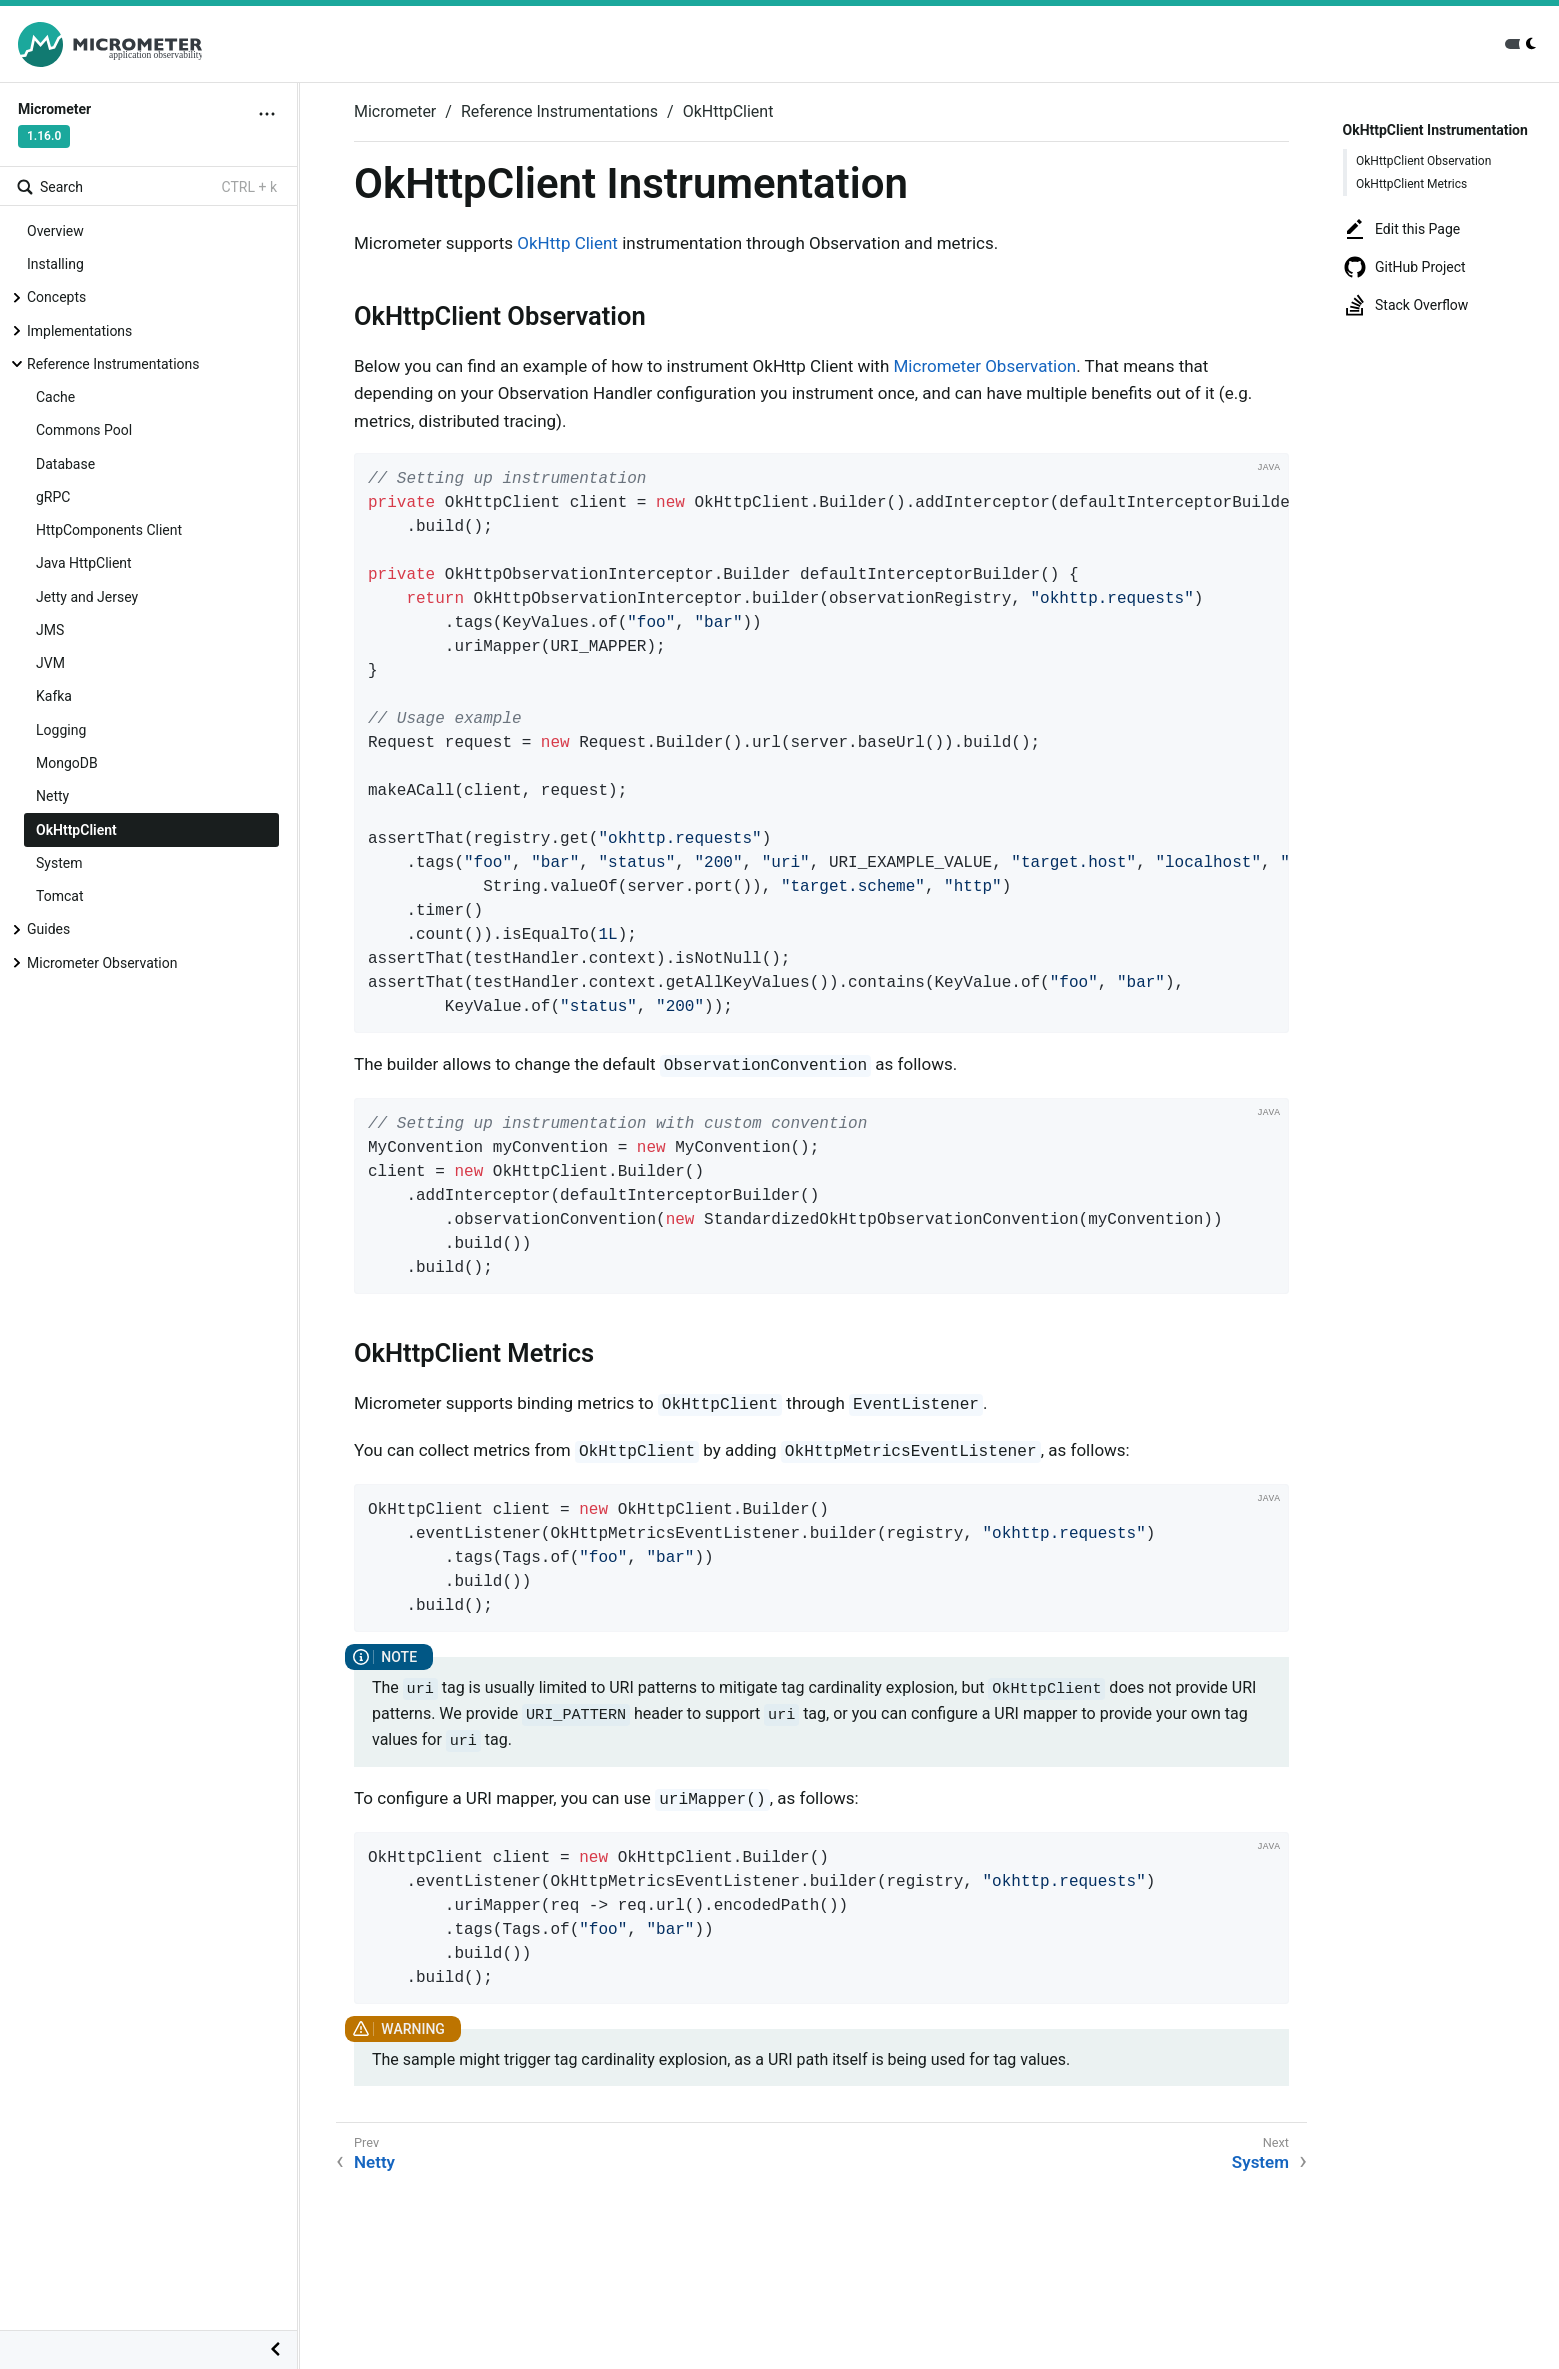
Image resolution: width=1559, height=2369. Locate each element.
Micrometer (395, 111)
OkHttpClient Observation (1423, 161)
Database (65, 464)
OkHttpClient (76, 830)
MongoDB (67, 763)
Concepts (56, 297)
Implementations (79, 331)
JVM (50, 663)
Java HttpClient (84, 563)
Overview (55, 231)
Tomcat (59, 896)
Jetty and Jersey (87, 597)
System (59, 863)
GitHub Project (1404, 267)
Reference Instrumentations (113, 364)
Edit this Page (1401, 229)
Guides (48, 929)
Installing (55, 264)
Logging (61, 730)
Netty (52, 796)
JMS (50, 630)
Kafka (54, 696)
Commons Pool (84, 430)
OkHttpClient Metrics (1411, 184)
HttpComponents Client (109, 530)
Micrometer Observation (102, 963)
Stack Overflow (1405, 305)
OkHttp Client (567, 243)
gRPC (53, 497)
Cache (55, 397)
